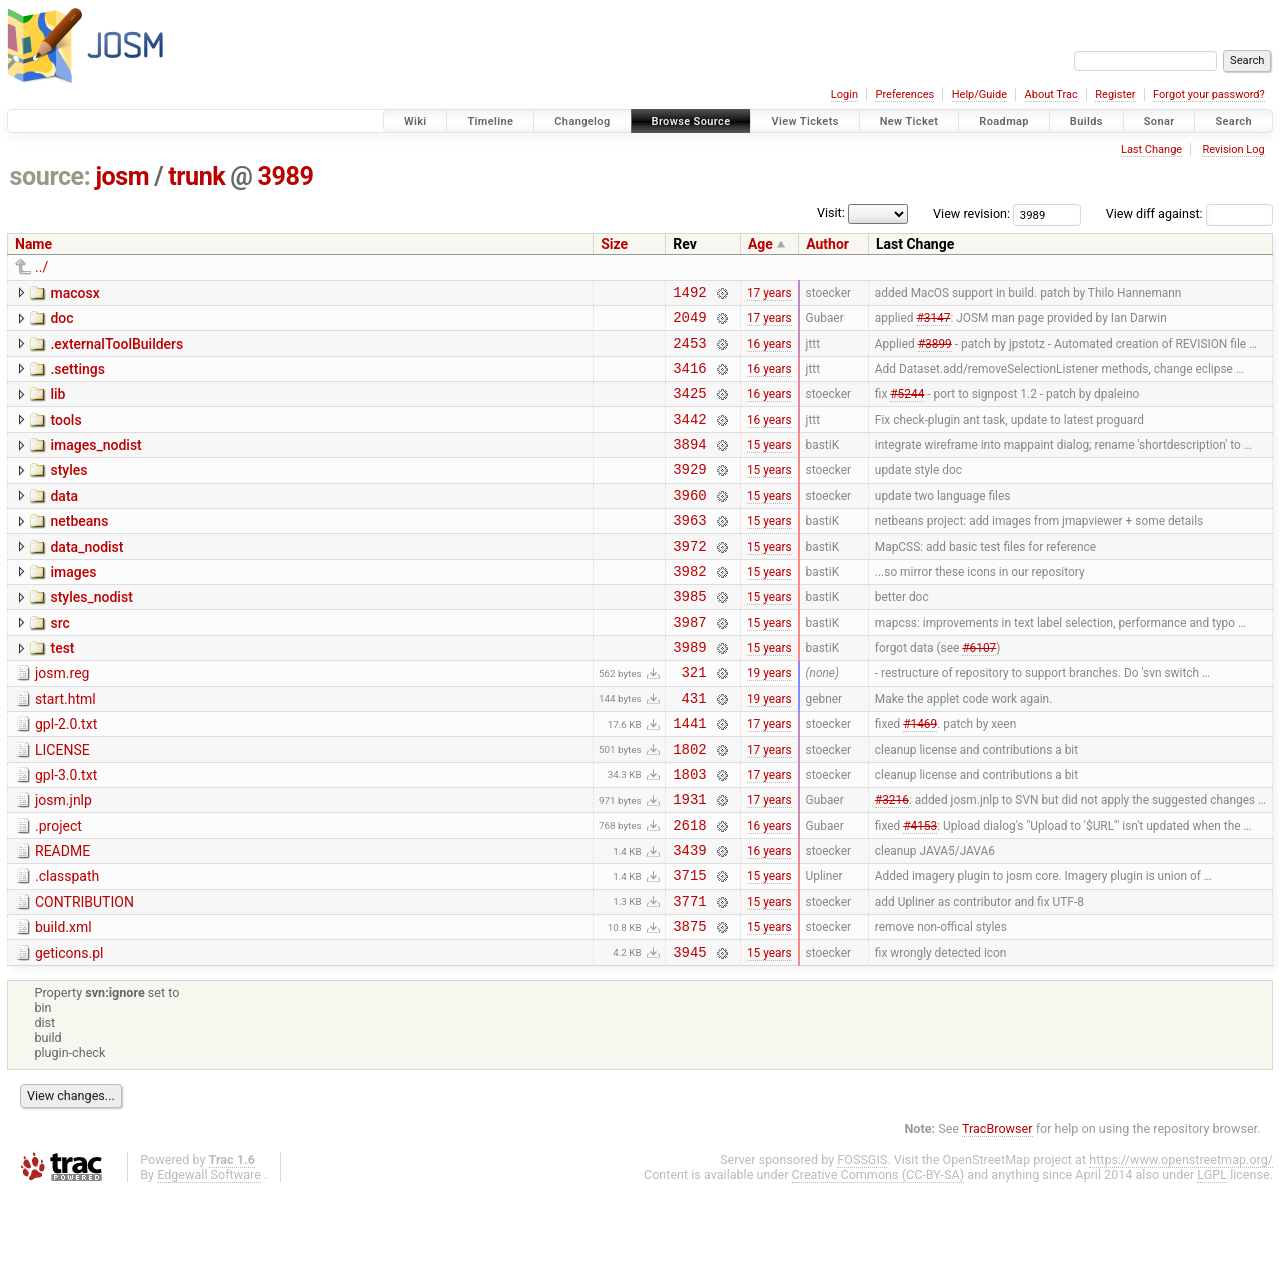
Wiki (415, 121)
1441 (689, 776)
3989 (286, 176)
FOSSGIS (862, 1240)
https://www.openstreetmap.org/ (1181, 1240)
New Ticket (909, 121)
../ (41, 267)
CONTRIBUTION (84, 974)
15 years (769, 465)
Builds (1086, 121)
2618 (689, 890)
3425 (689, 407)
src (59, 662)
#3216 (892, 862)
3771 (689, 975)
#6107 (979, 692)
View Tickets (804, 121)
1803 (689, 833)
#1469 (920, 777)
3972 (689, 578)
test (62, 690)
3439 (689, 918)
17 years (769, 294)
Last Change (1151, 149)
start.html (65, 747)
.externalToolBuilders (116, 350)
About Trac (1051, 94)
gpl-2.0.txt (66, 775)
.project (58, 889)
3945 (689, 1032)
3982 (689, 606)
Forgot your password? (1209, 94)
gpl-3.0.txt (66, 832)
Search (1233, 121)
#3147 (933, 323)
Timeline (490, 121)
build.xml (63, 1002)
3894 (689, 464)
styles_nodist (91, 633)
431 (694, 748)
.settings (77, 378)
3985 (689, 634)
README (62, 917)
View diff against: (1189, 213)
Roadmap (1004, 121)
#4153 (920, 890)
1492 (689, 294)
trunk (196, 176)
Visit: (831, 212)
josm (122, 176)
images (73, 605)
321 (694, 719)
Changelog (582, 121)
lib (57, 406)
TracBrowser (997, 1209)
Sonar (1159, 121)
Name (33, 244)
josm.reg (62, 718)
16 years (769, 351)
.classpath (67, 945)
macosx (74, 293)
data (64, 520)
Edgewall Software (209, 1255)
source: (50, 176)
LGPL (1212, 1255)
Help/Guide (979, 94)
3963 (689, 549)
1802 (689, 805)
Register (1115, 94)
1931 (689, 861)
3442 (689, 436)
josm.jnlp (63, 860)
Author (827, 244)
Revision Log (1233, 149)
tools (65, 435)
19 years (769, 720)
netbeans (79, 548)
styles (68, 491)
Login (844, 94)
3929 (689, 492)
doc (61, 321)
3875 (689, 1003)
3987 (689, 663)
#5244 (907, 408)
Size (614, 244)
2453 (689, 351)
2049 (689, 322)
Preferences (904, 94)
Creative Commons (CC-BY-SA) (878, 1255)
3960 (689, 521)
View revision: (971, 213)
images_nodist (95, 463)
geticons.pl (69, 1031)
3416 (689, 379)
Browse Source (691, 121)
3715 (689, 946)
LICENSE (62, 804)
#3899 (935, 351)
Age (760, 244)
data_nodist (86, 577)
